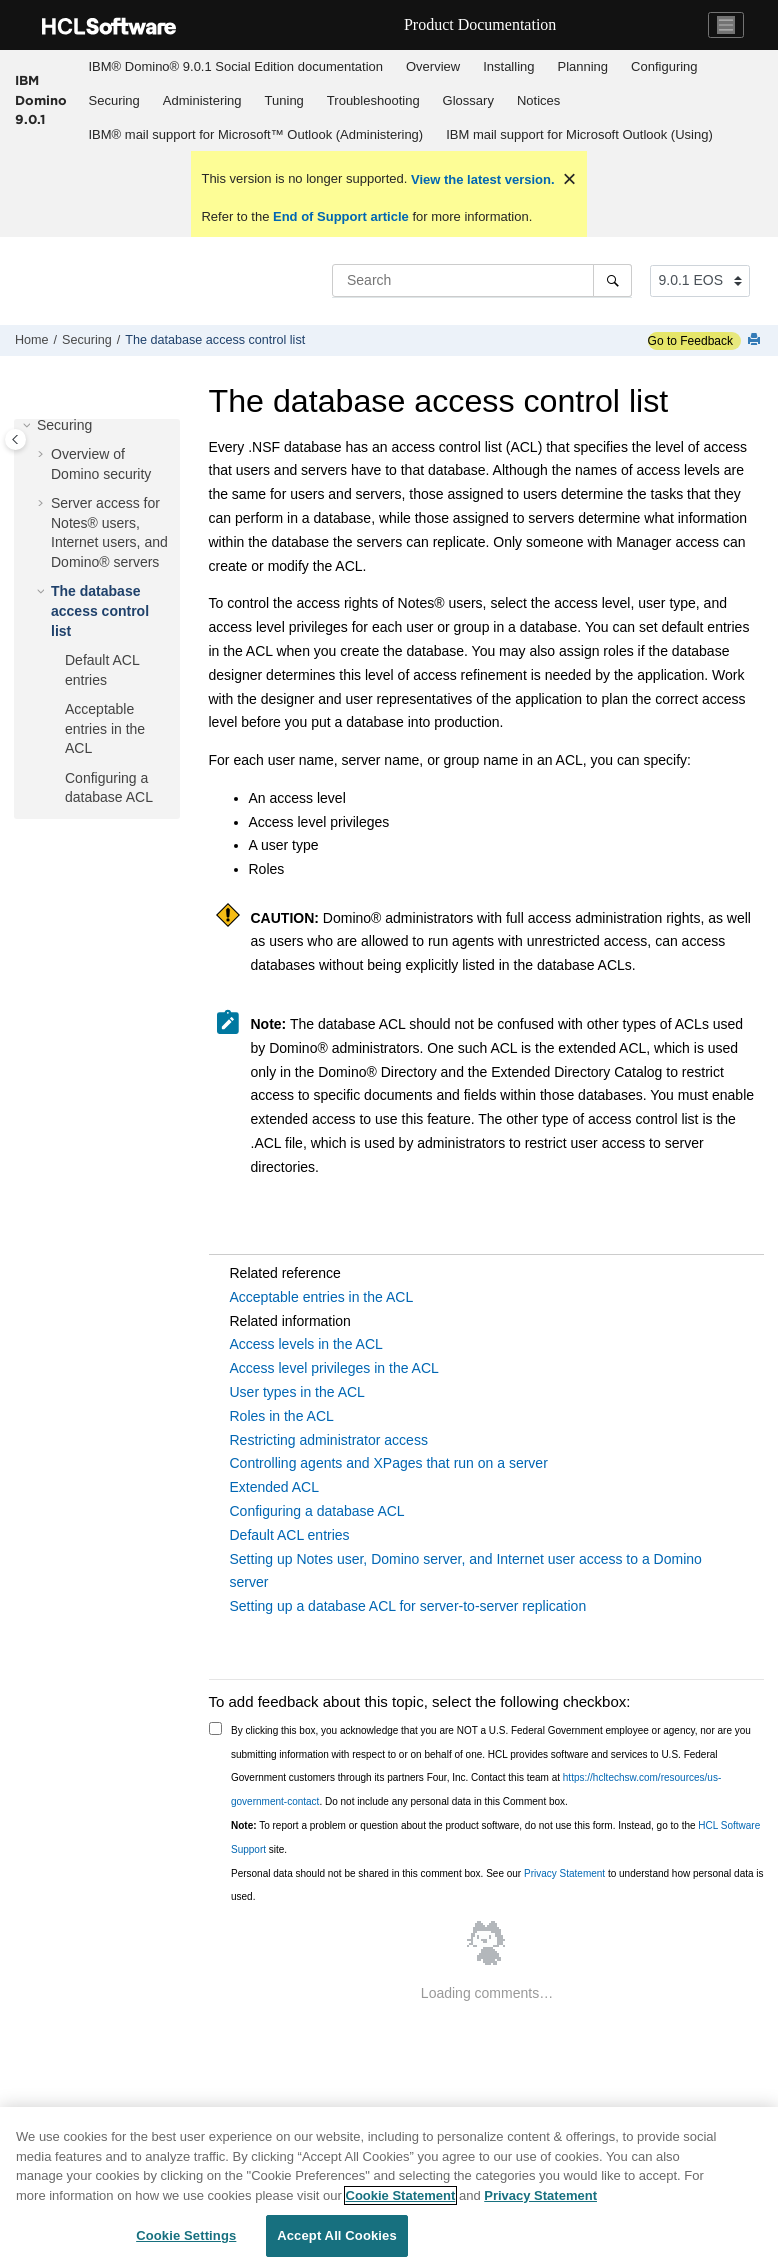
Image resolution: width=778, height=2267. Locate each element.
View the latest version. (480, 179)
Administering (202, 100)
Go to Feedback (690, 341)
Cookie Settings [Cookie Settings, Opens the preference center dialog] (186, 2235)
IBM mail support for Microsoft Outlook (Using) (579, 134)
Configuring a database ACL (317, 1511)
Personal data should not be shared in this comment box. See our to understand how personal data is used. (497, 1885)
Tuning (284, 100)
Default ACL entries (290, 1535)
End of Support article (340, 216)
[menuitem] (235, 67)
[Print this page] (756, 340)
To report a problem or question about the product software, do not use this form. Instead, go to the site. (495, 1837)
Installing (508, 66)
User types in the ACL (297, 1392)
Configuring (664, 66)
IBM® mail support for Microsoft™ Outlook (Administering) (256, 134)
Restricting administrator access (329, 1440)
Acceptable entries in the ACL (105, 728)
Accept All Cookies (337, 2235)
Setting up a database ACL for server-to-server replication (408, 1606)
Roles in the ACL (282, 1416)
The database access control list (215, 340)
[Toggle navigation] (726, 25)
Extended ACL (275, 1487)
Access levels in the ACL (306, 1344)
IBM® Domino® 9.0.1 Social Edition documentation (236, 66)
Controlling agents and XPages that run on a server (389, 1463)
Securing (114, 100)
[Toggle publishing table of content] (15, 439)
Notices (538, 100)
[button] (29, 426)
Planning (582, 66)
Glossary (468, 100)
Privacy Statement (564, 1873)
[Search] (612, 280)
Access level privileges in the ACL (334, 1368)
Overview (433, 66)
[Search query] (482, 280)
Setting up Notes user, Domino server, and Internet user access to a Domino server (466, 1571)
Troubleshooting (373, 100)
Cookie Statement (401, 2195)
